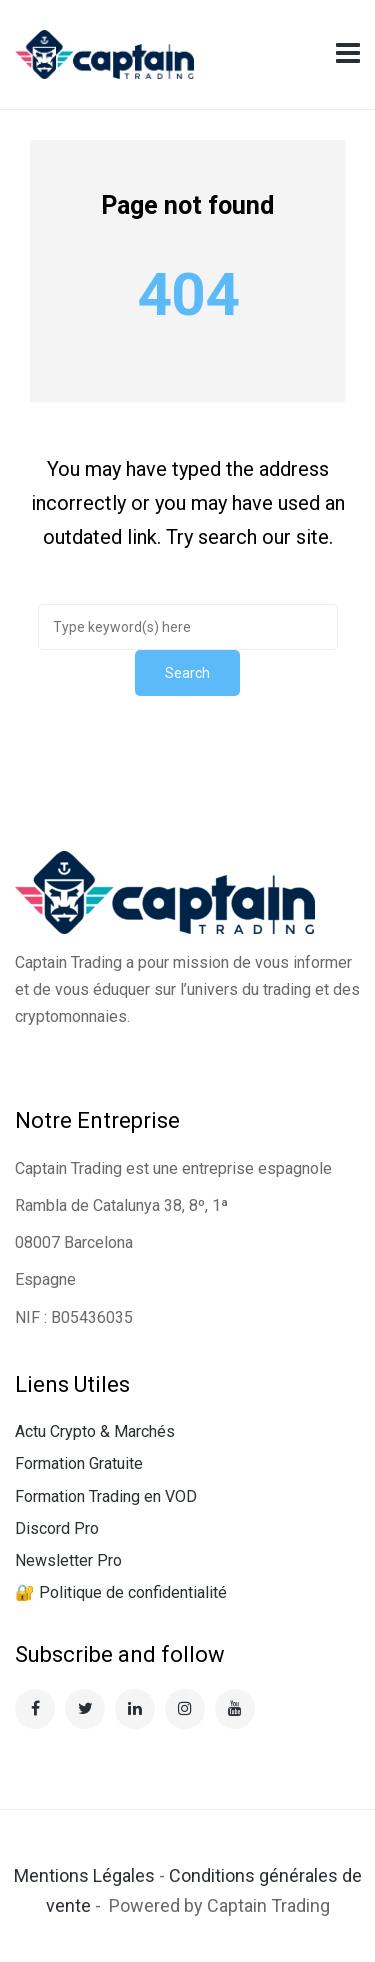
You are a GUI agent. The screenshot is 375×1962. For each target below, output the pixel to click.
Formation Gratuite (79, 1463)
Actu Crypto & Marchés (95, 1431)
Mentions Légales (84, 1875)
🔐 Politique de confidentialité (121, 1592)
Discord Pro (57, 1528)
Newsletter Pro (68, 1560)
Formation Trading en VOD (106, 1496)
